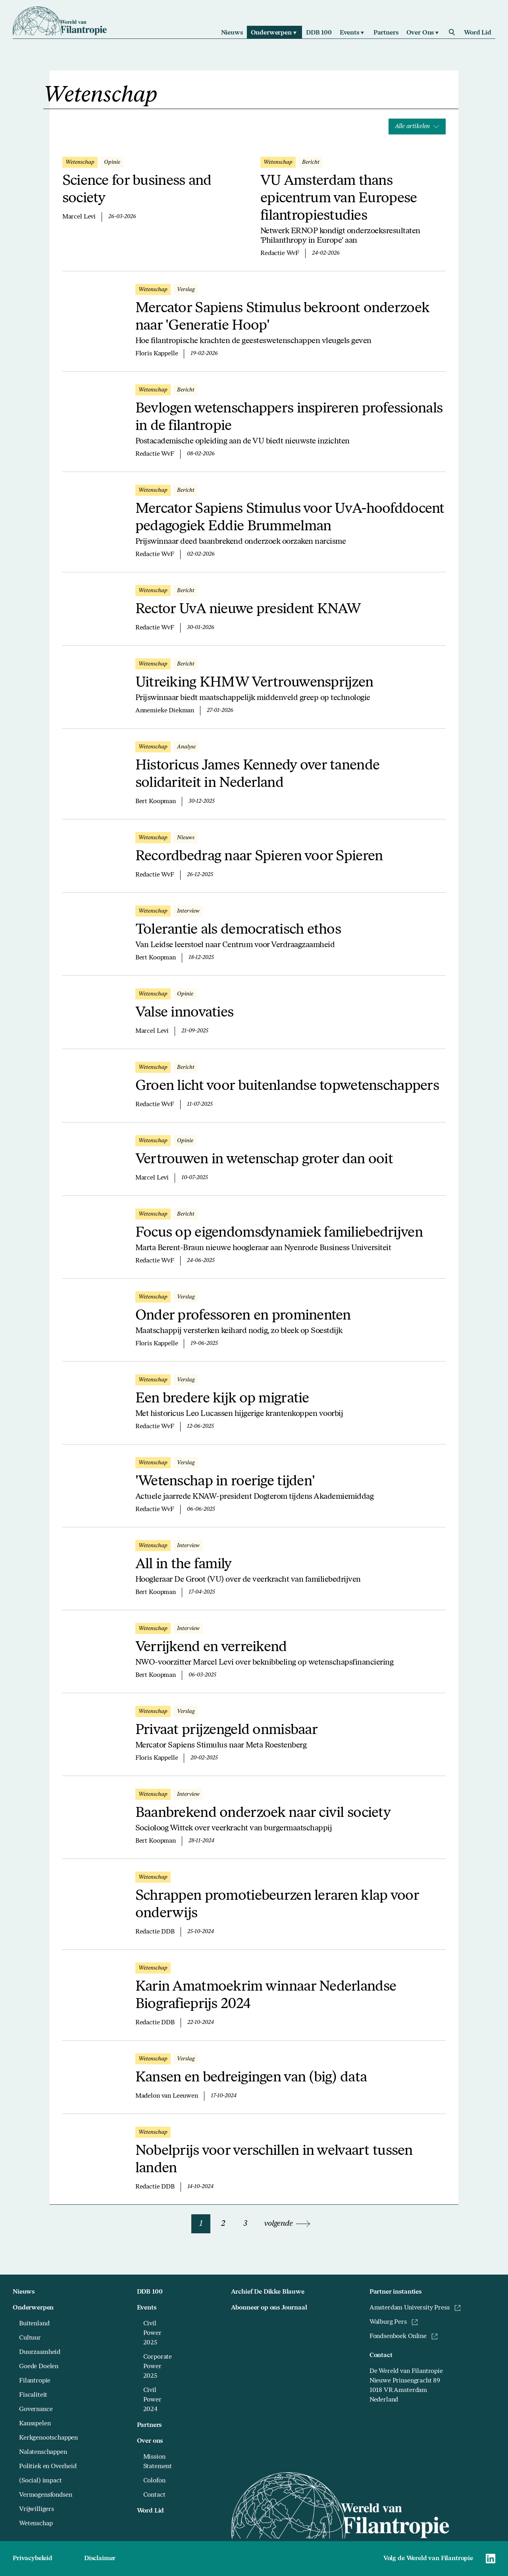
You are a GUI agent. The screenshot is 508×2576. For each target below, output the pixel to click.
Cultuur (30, 2338)
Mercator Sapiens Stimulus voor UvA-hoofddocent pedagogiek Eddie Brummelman (289, 518)
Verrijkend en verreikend (211, 1647)
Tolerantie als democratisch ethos (238, 930)
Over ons (150, 2441)
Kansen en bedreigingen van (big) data (251, 2078)
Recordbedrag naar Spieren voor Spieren (259, 857)
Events (146, 2308)
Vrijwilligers (36, 2509)
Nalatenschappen (43, 2452)
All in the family (183, 1564)
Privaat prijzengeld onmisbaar (226, 1730)
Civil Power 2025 (152, 2333)
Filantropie (34, 2381)
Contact (154, 2495)
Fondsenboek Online (403, 2336)
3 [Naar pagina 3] (245, 2224)
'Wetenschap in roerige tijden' (225, 1482)
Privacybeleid (32, 2558)
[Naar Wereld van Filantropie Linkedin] (490, 2558)
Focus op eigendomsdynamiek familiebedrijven (279, 1233)
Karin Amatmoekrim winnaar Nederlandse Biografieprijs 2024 (265, 1996)
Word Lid (150, 2511)
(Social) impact (40, 2481)
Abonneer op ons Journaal (269, 2308)
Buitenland (34, 2324)
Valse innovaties (184, 1013)
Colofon (154, 2481)
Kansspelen (34, 2424)
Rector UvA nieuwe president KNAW (248, 609)
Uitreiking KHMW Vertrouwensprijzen (254, 683)
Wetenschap (35, 2523)
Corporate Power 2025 (157, 2366)
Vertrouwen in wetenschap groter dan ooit (264, 1160)
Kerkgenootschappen (48, 2438)
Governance (35, 2409)
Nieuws (24, 2292)
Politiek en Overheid (48, 2466)
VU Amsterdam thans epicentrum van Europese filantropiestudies (338, 198)
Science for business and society (137, 190)
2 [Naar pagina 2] (223, 2224)
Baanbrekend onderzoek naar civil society (263, 1813)
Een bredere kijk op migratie (222, 1399)
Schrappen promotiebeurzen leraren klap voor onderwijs (277, 1905)
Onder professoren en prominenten (243, 1316)
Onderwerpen (33, 2308)
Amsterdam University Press (415, 2308)
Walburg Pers (393, 2322)
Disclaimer (99, 2558)
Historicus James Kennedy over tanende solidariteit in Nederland (257, 774)
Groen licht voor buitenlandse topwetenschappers (287, 1086)
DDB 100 (150, 2292)
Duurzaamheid (39, 2352)
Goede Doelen (38, 2366)
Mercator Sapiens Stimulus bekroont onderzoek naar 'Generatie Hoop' (282, 317)
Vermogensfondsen (45, 2495)
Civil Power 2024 (152, 2400)
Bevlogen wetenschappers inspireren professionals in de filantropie (289, 417)
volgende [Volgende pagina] (287, 2224)
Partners (149, 2425)
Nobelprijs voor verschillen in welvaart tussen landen (274, 2160)
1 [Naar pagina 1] (201, 2224)
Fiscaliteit (33, 2395)
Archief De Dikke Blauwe (267, 2292)
